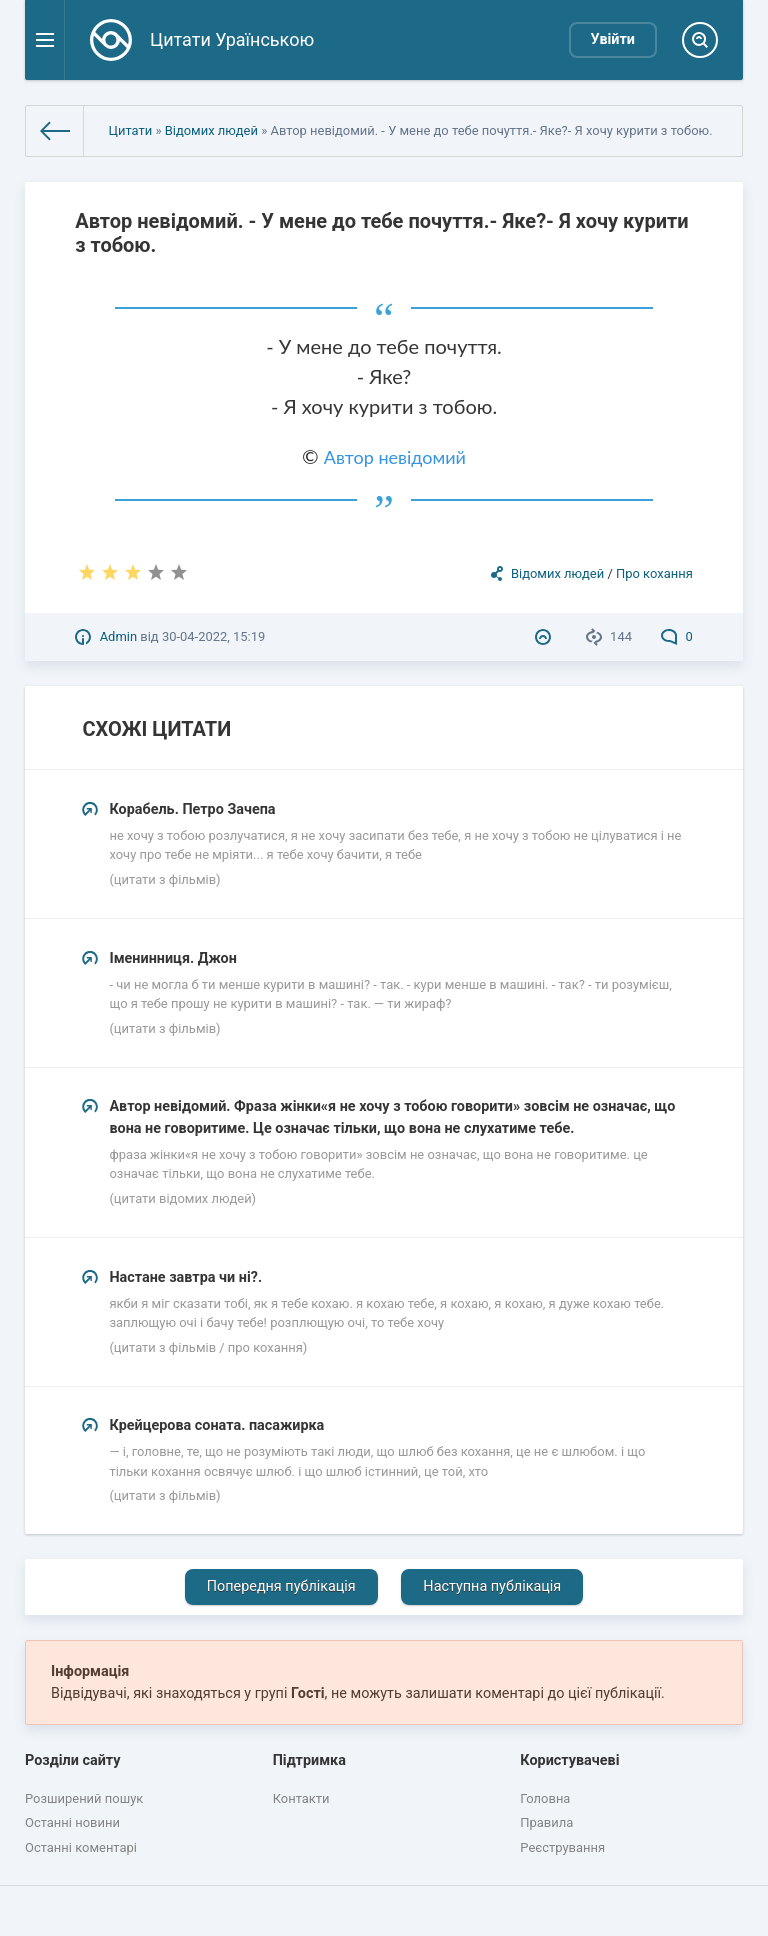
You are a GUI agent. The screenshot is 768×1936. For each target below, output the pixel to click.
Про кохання (654, 573)
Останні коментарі (81, 1847)
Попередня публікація (281, 1586)
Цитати (130, 130)
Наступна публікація (492, 1586)
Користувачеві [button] (569, 1760)
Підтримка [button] (309, 1760)
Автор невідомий (395, 457)
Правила (546, 1822)
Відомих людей (211, 130)
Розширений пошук (84, 1798)
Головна (545, 1798)
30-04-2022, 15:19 (213, 636)
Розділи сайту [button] (73, 1760)
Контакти (301, 1798)
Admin (118, 636)
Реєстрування (562, 1847)
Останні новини (72, 1822)
